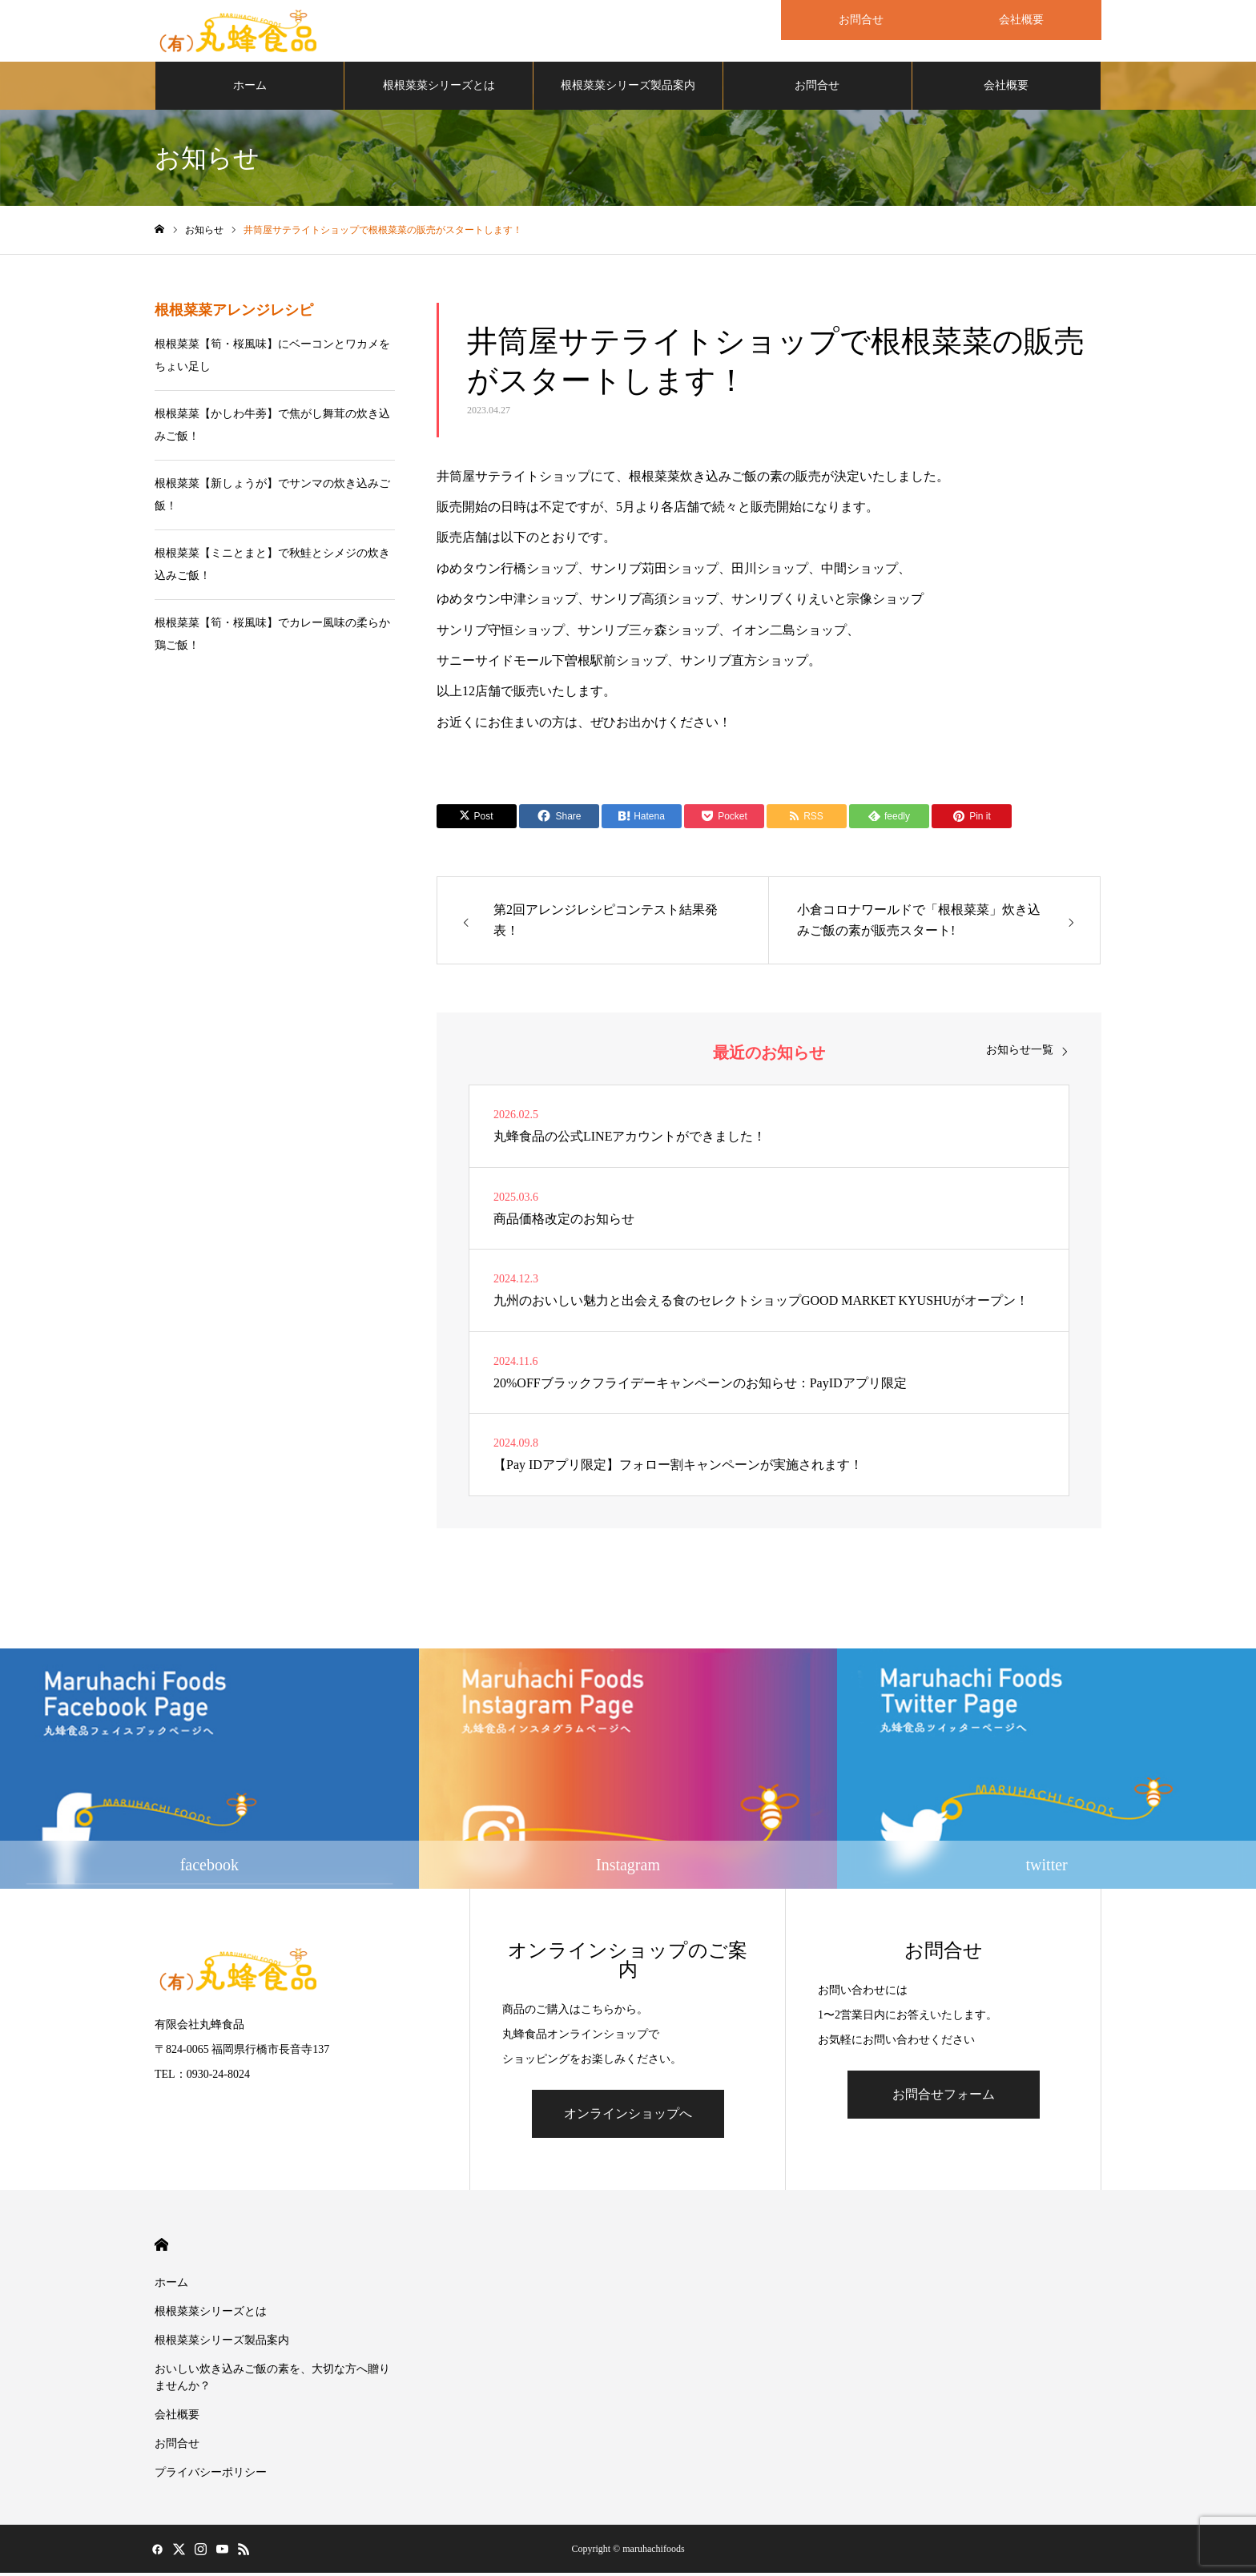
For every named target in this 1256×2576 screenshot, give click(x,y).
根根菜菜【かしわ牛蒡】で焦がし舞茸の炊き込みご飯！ (272, 427)
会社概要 (1006, 88)
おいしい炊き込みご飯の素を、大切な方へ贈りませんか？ (272, 2380)
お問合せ (817, 88)
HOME (161, 2248)
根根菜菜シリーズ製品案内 (628, 88)
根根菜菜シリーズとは (439, 88)
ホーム (250, 88)
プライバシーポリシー (211, 2475)
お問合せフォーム (943, 2097)
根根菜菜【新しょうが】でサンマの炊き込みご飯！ (272, 497)
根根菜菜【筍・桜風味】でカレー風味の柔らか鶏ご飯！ (272, 636)
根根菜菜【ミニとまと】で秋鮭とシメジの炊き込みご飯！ (272, 566)
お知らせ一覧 (1019, 1052)
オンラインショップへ (628, 2116)
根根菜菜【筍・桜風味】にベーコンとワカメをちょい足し (272, 357)
